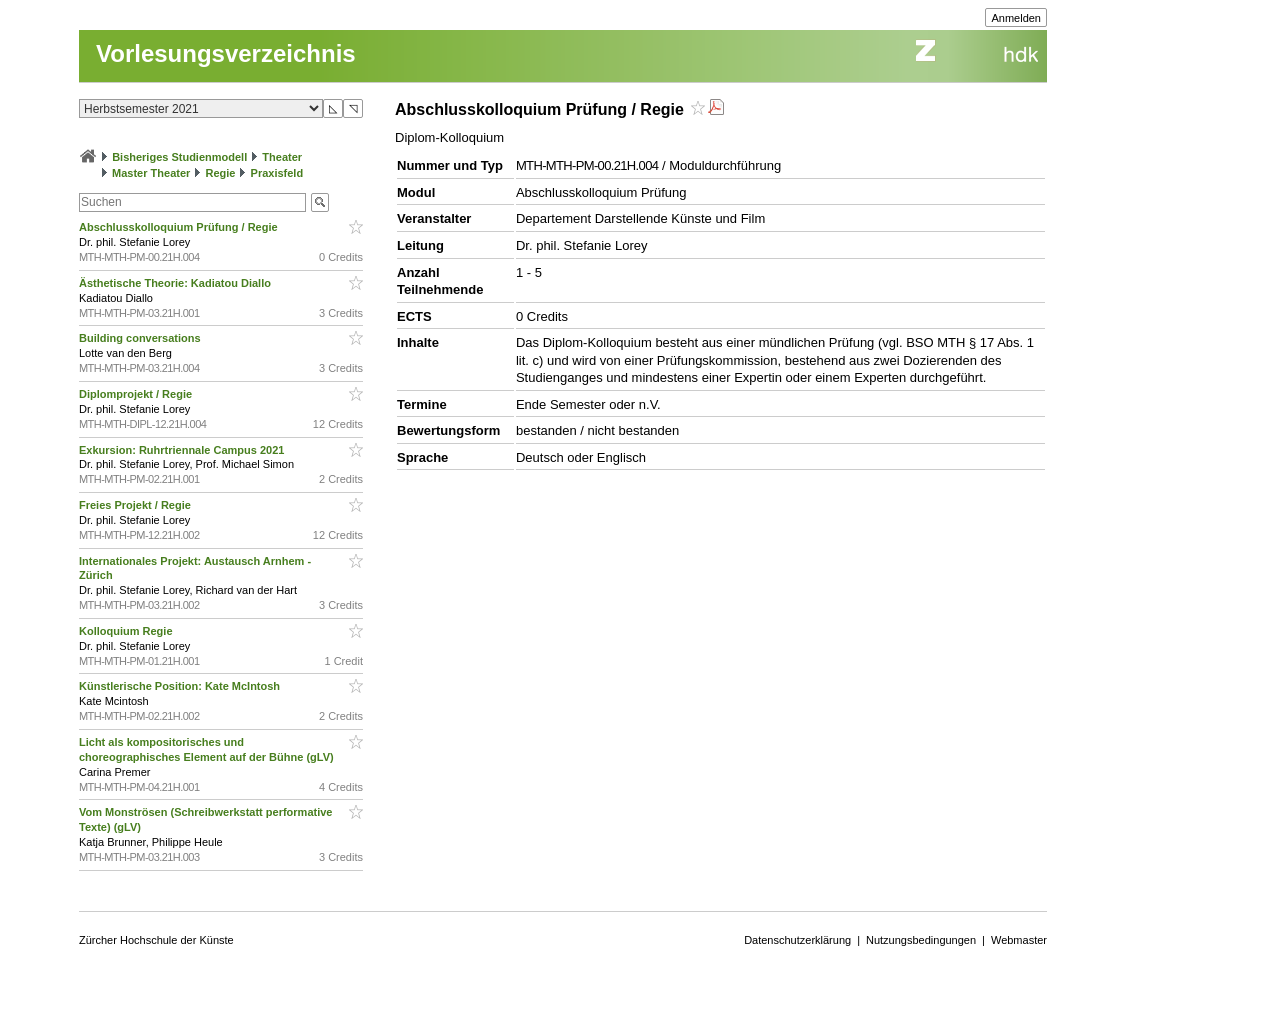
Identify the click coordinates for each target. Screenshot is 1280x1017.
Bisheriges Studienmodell (179, 157)
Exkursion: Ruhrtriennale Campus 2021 (183, 450)
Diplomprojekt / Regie (137, 394)
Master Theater (151, 173)
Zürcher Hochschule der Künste (156, 940)
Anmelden (1016, 18)
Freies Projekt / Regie (136, 505)
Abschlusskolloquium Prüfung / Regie (180, 227)
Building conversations (141, 338)
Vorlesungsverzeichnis (226, 53)
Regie (220, 173)
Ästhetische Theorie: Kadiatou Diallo (176, 283)
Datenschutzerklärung (797, 940)
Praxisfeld (277, 173)
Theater (282, 157)
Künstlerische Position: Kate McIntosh (181, 686)
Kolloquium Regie (127, 631)
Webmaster (1019, 940)
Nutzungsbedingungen (921, 940)
